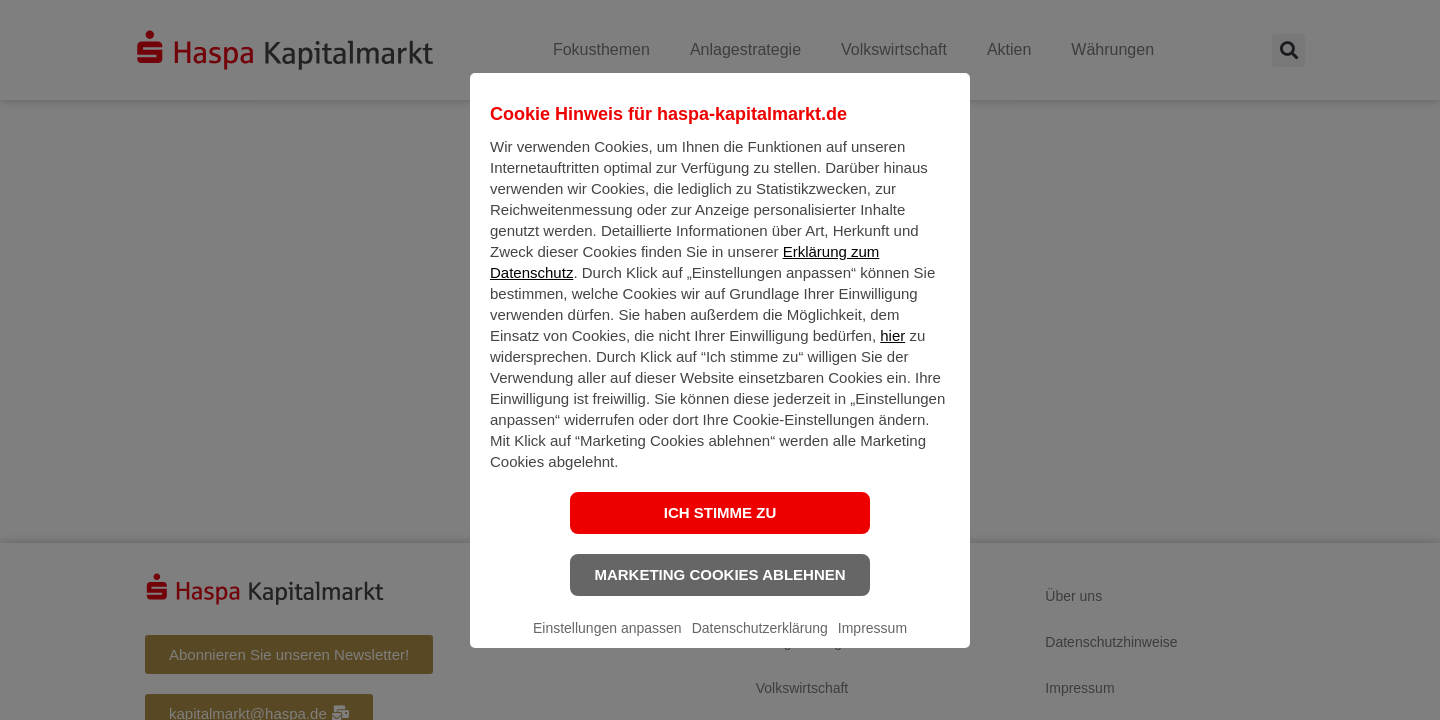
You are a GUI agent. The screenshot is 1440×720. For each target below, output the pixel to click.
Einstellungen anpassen (607, 644)
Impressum (872, 644)
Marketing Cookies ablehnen (719, 590)
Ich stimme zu (720, 528)
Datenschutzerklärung (760, 644)
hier (892, 351)
